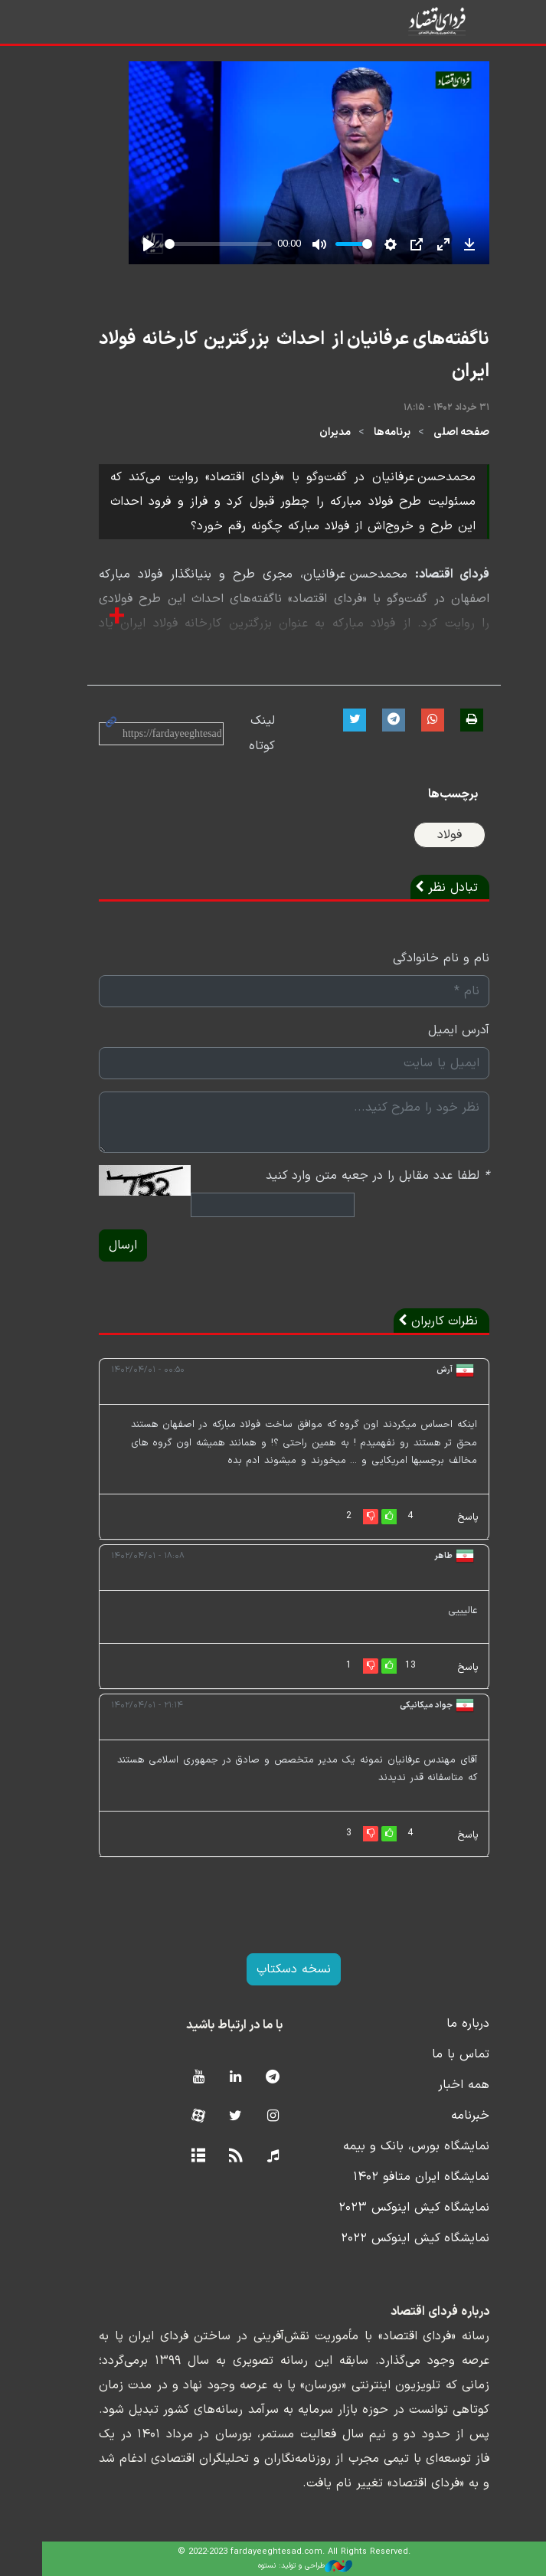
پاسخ (447, 1517)
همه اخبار (443, 2085)
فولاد (429, 835)
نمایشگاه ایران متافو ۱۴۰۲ (400, 2177)
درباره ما (447, 2024)
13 (389, 1665)
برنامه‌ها (371, 432)
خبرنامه (449, 2115)
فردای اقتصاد (428, 21)
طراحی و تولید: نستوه (284, 2566)
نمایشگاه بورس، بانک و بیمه (395, 2146)
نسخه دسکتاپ (273, 1969)
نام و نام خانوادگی (420, 958)
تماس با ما (440, 2054)
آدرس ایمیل (438, 1030)
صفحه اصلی (441, 432)
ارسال (102, 1245)
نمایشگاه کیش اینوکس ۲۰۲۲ (394, 2238)
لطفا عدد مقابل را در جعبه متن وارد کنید (357, 1176)
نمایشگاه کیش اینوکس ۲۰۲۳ (393, 2207)
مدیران (314, 432)
